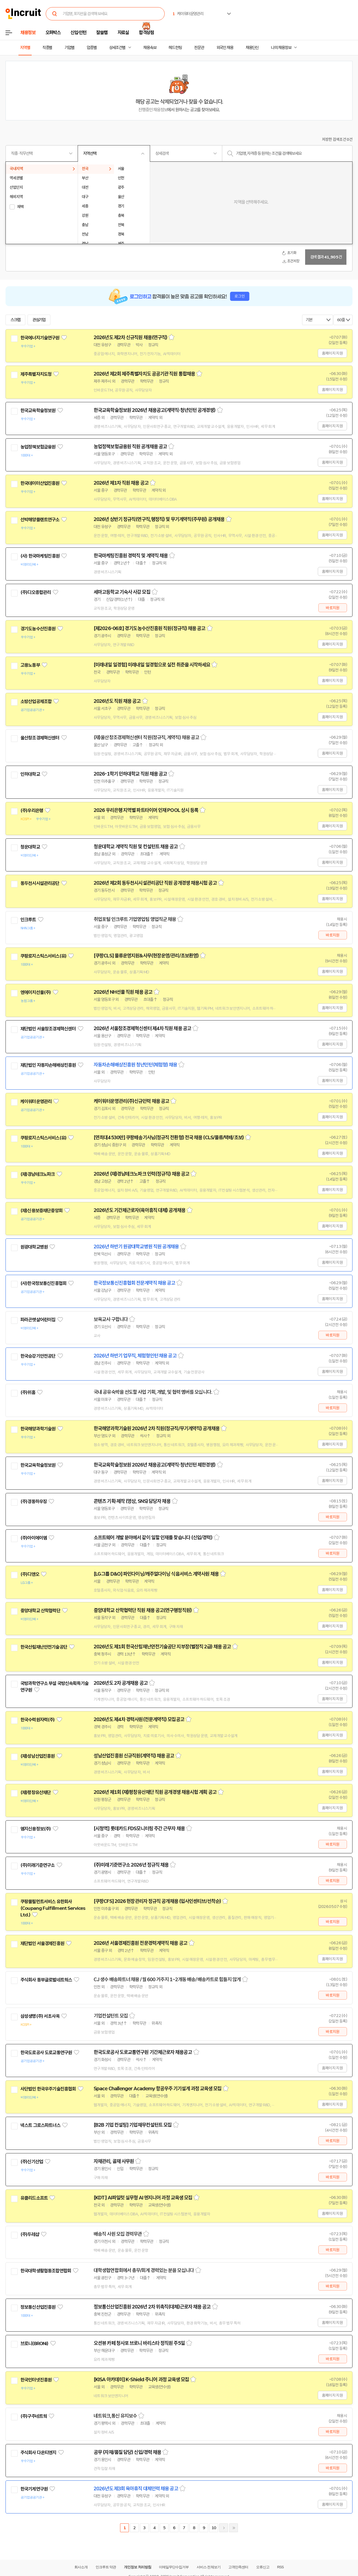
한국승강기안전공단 (37, 1356)
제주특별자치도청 (35, 374)
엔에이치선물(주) (35, 992)
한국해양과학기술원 (37, 1429)
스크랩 (15, 320)
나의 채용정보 (281, 47)
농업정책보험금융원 (37, 447)
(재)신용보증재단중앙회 (41, 1211)
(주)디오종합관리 (35, 592)
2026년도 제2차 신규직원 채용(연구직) (130, 337)
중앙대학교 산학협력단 (40, 1611)
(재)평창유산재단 (35, 1792)
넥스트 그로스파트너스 (40, 2125)
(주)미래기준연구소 (37, 1865)
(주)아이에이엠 (33, 1538)
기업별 (69, 47)
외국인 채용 (224, 47)
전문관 (199, 47)
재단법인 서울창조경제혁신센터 (48, 1029)
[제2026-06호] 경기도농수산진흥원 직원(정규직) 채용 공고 (149, 628)
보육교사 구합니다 (111, 1319)
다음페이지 (223, 2527)
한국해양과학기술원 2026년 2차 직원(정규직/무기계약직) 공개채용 (156, 1428)
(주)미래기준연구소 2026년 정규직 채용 (131, 1865)
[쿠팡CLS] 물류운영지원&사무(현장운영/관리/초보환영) (146, 955)
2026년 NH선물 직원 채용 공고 (123, 992)
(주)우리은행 (31, 811)
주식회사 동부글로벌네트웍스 (46, 1980)
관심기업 (39, 320)
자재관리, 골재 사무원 (114, 2161)
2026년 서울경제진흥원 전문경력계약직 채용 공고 (140, 1943)
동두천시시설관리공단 (39, 883)
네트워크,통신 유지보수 (115, 2416)
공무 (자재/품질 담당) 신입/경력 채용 (127, 2452)
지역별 (25, 47)
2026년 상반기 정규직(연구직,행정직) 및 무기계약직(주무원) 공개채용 (159, 519)
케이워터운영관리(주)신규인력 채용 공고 (131, 1101)
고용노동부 (30, 665)
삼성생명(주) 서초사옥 (39, 2016)
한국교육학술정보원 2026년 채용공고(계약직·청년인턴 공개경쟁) (155, 410)
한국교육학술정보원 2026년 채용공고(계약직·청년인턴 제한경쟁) (155, 1465)
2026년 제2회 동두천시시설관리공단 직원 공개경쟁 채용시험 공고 (155, 883)
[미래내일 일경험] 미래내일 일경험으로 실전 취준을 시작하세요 (152, 664)
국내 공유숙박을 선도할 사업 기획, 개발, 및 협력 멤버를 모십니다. (153, 1392)
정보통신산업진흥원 (37, 2307)
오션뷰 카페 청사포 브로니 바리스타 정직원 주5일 (139, 2343)
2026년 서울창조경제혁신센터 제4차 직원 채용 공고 (142, 1028)
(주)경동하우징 (33, 1501)
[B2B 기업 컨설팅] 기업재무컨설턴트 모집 (133, 2125)
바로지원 (332, 607)
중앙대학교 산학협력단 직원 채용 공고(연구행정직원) (143, 1610)
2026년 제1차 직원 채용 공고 (121, 483)
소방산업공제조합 (35, 701)
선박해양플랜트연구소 (39, 520)
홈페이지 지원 (332, 353)
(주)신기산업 (31, 2162)
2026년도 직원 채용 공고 (117, 701)
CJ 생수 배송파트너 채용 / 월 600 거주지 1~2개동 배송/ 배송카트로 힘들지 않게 (167, 1979)
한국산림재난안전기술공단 (43, 1647)
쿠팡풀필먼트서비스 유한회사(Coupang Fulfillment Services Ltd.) (52, 1908)
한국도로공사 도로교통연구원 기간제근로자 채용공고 (143, 2052)
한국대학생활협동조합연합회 (45, 2271)
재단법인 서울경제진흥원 (42, 1943)
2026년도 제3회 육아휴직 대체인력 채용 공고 (136, 2488)
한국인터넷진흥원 (35, 2380)
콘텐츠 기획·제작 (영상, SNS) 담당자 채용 (132, 1501)
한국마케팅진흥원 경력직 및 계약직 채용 (131, 555)
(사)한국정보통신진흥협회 (43, 1283)
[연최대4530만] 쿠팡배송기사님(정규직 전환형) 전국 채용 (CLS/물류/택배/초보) (169, 1137)
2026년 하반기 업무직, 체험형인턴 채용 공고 (135, 1355)
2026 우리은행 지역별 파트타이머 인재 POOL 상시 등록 (146, 810)
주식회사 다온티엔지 (38, 2453)
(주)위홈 (27, 1392)
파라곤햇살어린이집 (37, 1320)
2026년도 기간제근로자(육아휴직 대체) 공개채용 (139, 1210)
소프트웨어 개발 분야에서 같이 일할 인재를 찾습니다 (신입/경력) (153, 1537)
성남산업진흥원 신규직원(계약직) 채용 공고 (134, 1756)
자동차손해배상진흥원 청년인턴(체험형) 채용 (135, 1065)
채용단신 (252, 47)
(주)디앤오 (29, 1574)
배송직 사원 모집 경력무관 (118, 2234)
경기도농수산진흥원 (37, 629)
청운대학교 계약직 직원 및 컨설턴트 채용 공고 (136, 846)
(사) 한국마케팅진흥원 (39, 556)
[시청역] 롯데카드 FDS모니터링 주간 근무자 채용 (139, 1828)
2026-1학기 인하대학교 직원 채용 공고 (130, 774)
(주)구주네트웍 (33, 2416)
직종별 (47, 47)
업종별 (92, 47)
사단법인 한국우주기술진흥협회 (48, 2089)
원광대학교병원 (34, 1247)
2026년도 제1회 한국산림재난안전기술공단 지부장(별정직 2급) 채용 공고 (162, 1646)
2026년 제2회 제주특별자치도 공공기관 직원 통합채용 (144, 374)
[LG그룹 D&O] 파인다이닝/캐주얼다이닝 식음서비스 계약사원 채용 (156, 1574)
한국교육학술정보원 (37, 410)
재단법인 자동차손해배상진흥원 (48, 1065)
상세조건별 (117, 47)
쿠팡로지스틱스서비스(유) (43, 956)
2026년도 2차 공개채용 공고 (121, 1683)
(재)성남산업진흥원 (37, 1756)
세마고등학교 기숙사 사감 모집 (122, 592)
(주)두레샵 (29, 2234)
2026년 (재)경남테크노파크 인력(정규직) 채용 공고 (141, 1174)
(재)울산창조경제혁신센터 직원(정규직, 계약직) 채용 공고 (146, 737)
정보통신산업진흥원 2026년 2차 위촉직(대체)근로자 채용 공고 (152, 2307)
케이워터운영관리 (35, 1101)
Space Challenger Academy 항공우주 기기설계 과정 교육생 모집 (157, 2088)
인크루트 (28, 920)
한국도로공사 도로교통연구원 (46, 2053)
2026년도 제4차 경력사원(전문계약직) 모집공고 (139, 1719)
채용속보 (149, 47)
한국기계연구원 (34, 2489)
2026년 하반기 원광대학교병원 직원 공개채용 (136, 1246)
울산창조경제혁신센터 (39, 738)
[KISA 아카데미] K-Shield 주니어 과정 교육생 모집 (141, 2379)
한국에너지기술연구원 (39, 338)
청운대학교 (30, 847)
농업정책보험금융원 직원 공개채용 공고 (130, 446)
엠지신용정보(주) (35, 1829)
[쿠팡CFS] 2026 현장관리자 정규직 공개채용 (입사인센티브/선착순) (157, 1901)
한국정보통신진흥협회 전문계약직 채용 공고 (134, 1283)
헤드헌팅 (175, 47)
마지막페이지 (233, 2527)
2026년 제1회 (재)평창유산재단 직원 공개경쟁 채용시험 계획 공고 (155, 1792)
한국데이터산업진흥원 (39, 483)
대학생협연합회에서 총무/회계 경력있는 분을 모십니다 (144, 2270)
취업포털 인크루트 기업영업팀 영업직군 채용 (135, 919)
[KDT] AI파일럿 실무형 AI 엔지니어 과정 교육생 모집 (143, 2197)
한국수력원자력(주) (37, 1720)
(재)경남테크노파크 (37, 1174)
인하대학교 (30, 774)
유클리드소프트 (34, 2198)
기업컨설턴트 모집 (111, 2016)
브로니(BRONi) (34, 2343)
